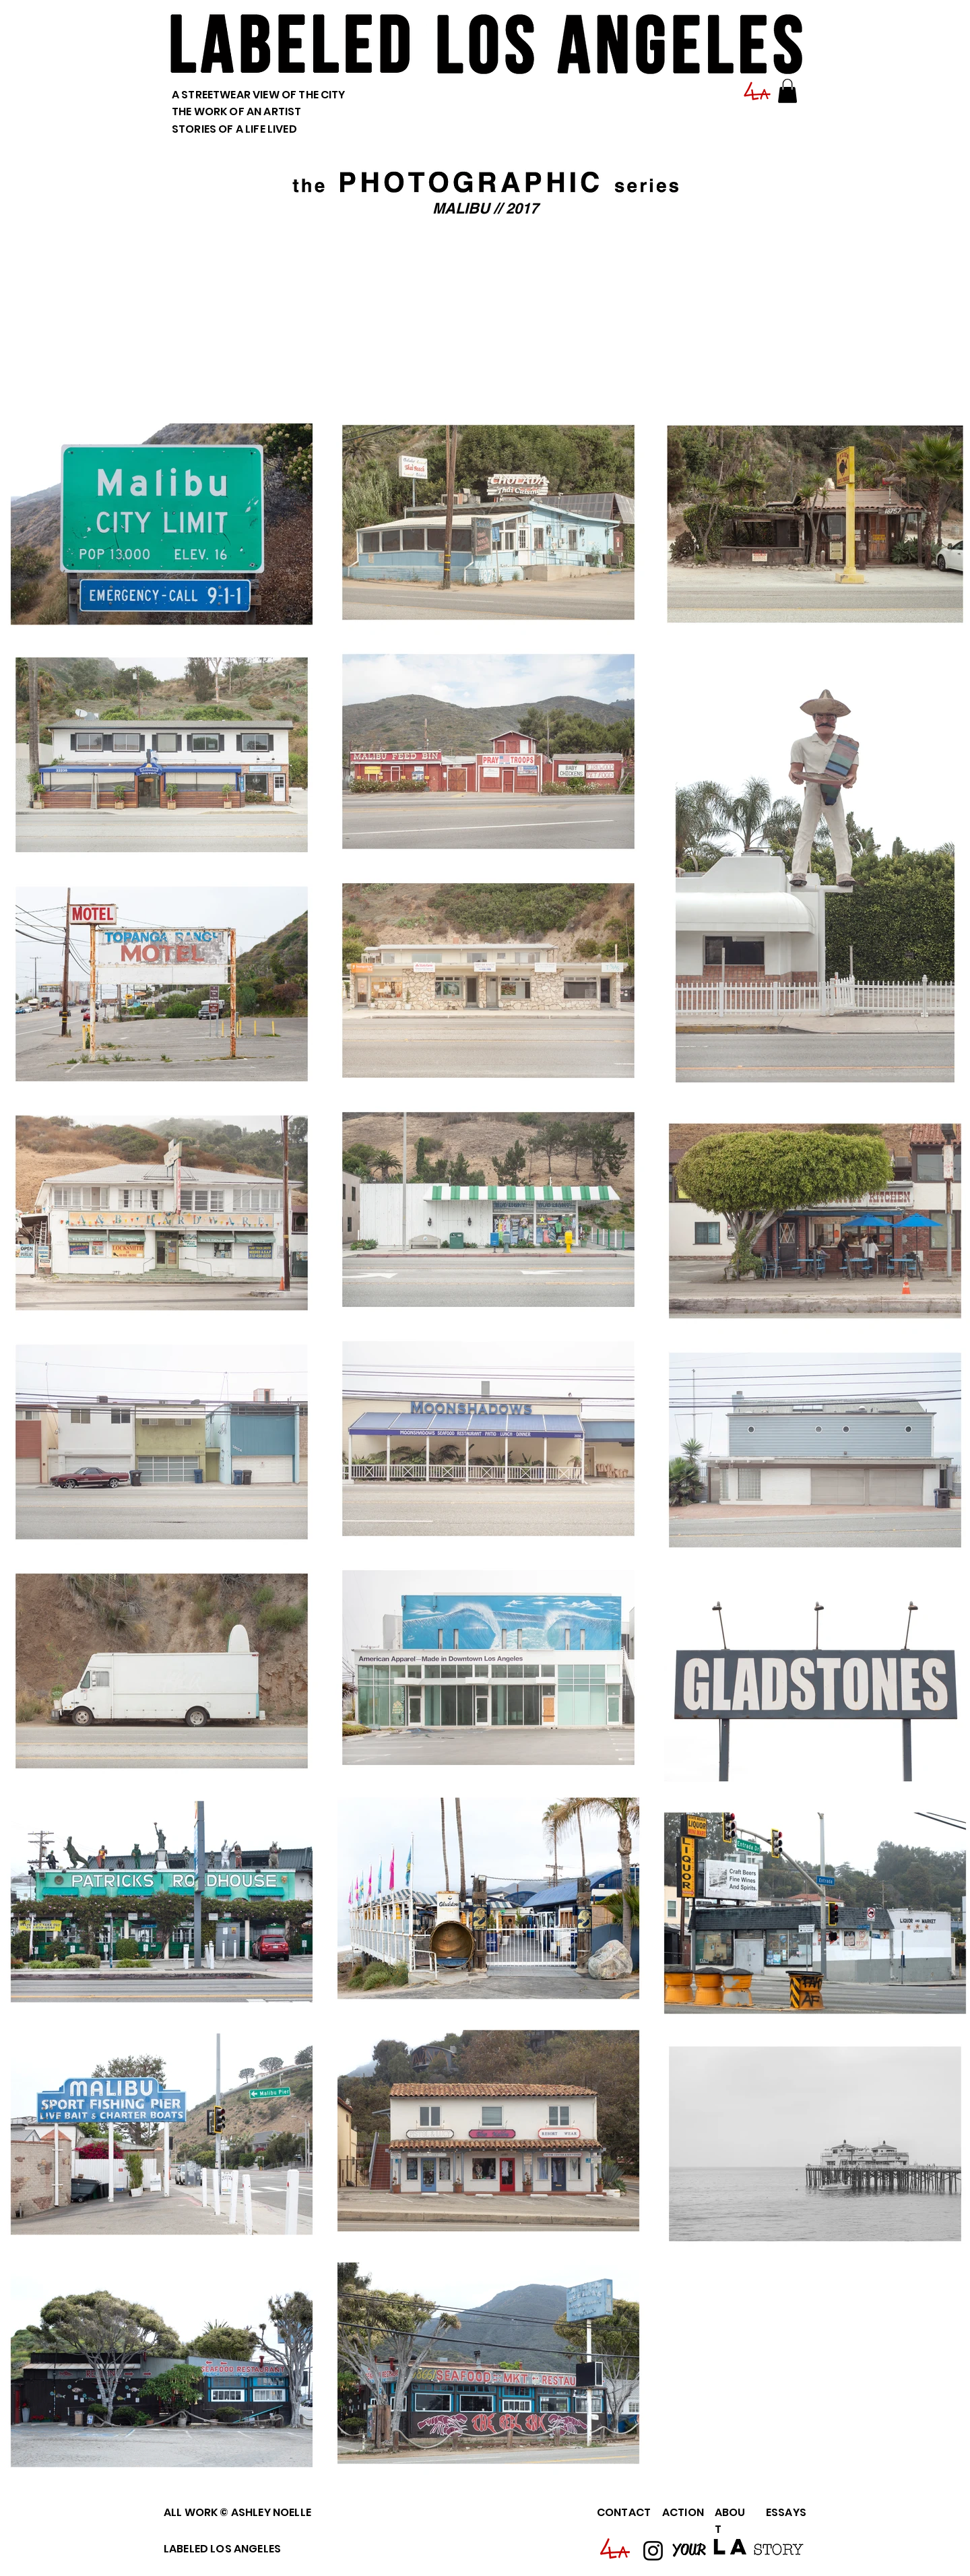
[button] (787, 91)
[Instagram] (653, 2551)
